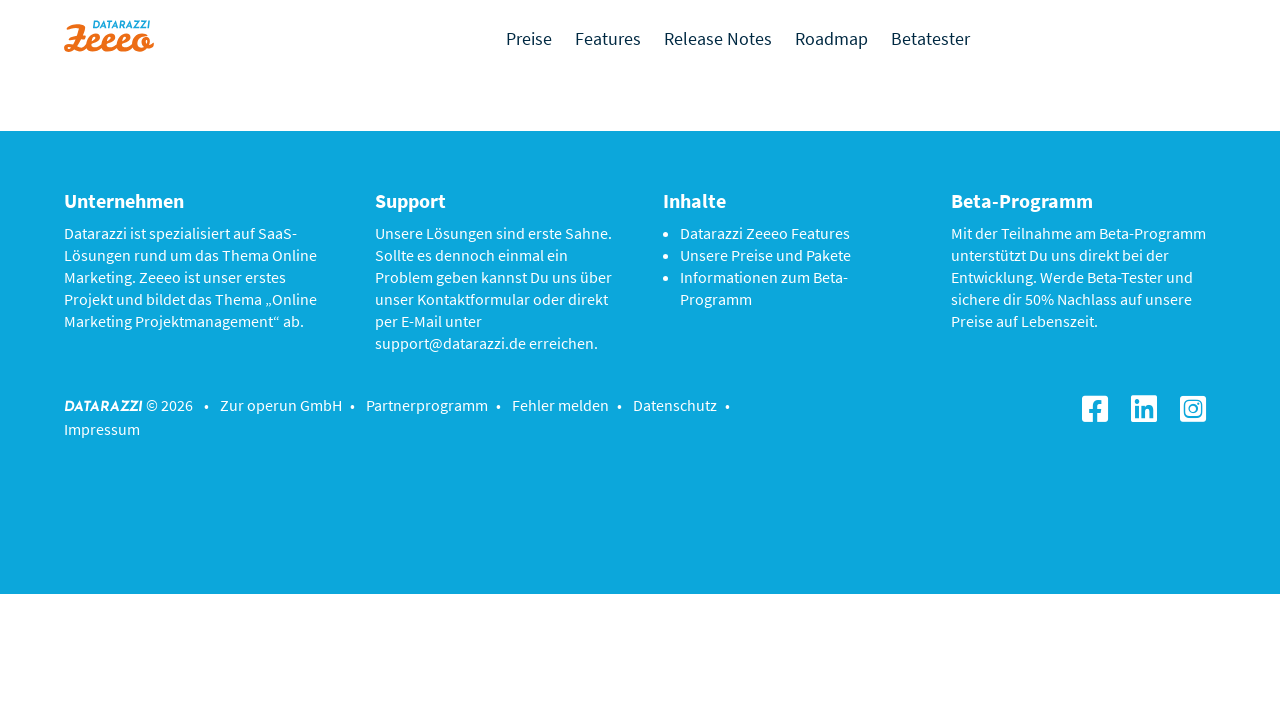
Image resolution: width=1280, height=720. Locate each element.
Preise (529, 38)
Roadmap (831, 38)
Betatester (930, 38)
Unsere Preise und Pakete (765, 255)
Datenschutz (675, 405)
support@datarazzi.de (450, 343)
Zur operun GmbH (281, 405)
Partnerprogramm (427, 405)
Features (608, 38)
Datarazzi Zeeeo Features (765, 233)
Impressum (102, 429)
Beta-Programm (1152, 233)
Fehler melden (560, 405)
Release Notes (718, 38)
